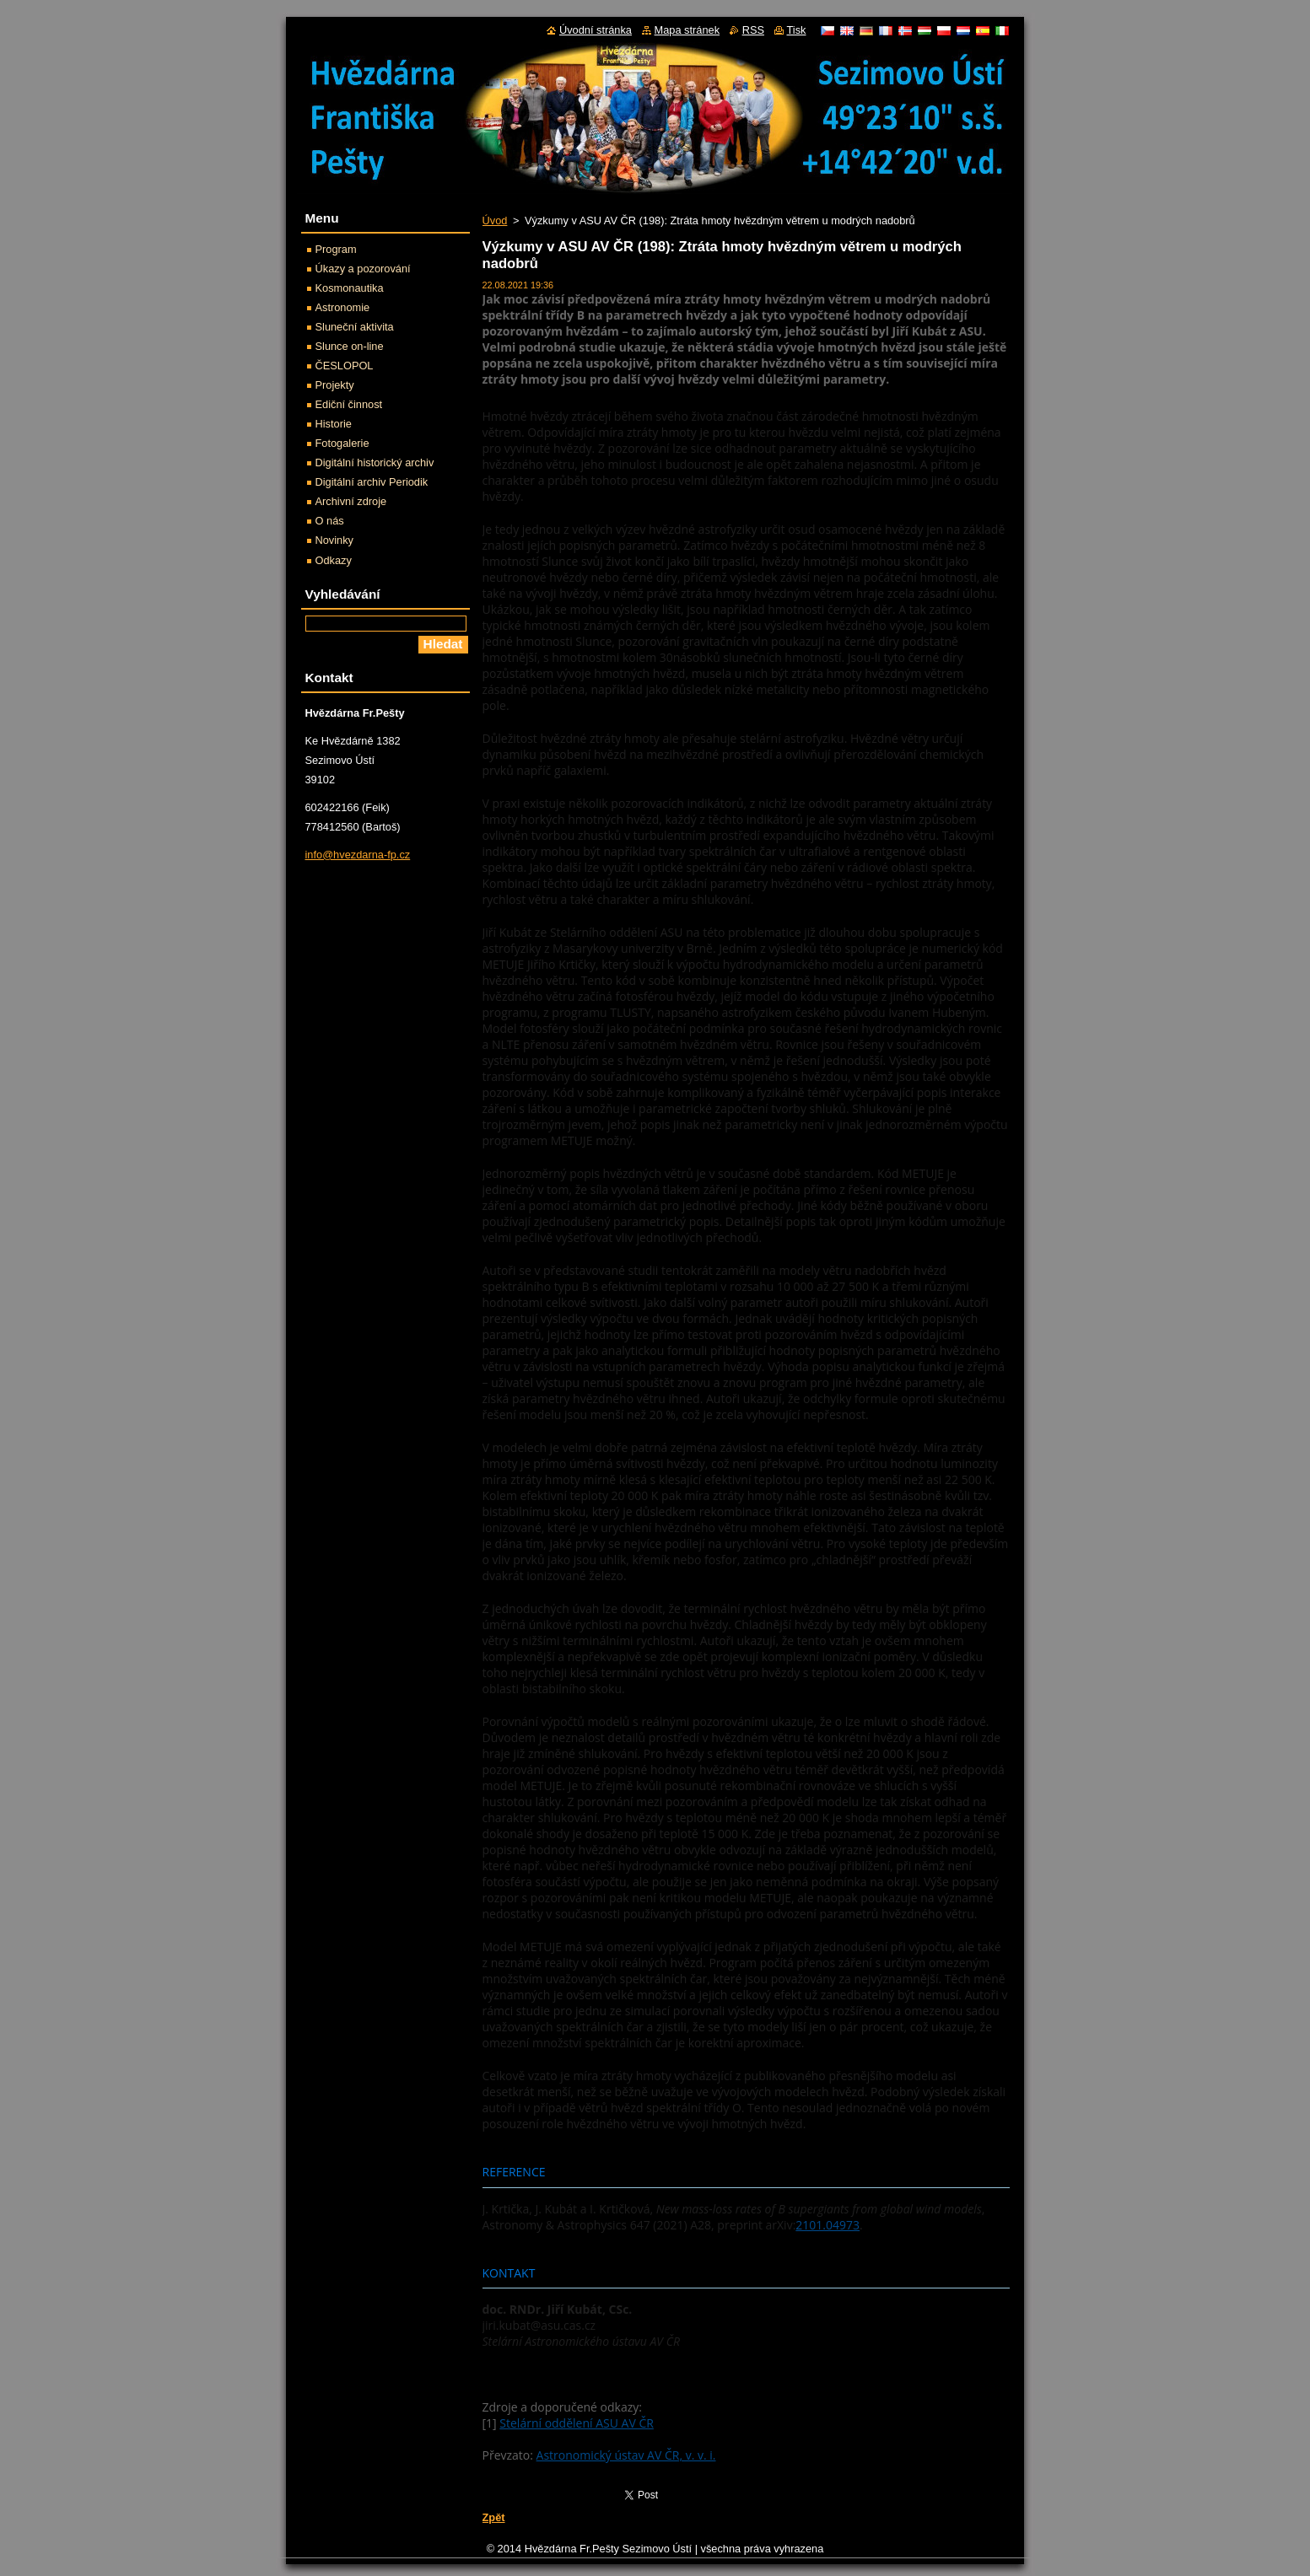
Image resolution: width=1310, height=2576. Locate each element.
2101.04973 (827, 2225)
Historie (333, 423)
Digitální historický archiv (374, 462)
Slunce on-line (349, 346)
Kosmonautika (349, 288)
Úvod (495, 220)
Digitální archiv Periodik (372, 482)
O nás (329, 520)
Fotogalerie (342, 443)
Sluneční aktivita (354, 326)
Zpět (493, 2517)
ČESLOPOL (344, 365)
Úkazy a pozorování (363, 268)
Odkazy (333, 560)
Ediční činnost (349, 404)
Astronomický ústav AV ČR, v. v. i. (626, 2455)
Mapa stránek (687, 30)
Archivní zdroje (351, 501)
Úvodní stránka (595, 30)
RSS (753, 30)
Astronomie (342, 307)
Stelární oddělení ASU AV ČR (576, 2423)
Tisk (796, 30)
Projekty (334, 385)
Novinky (334, 540)
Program (336, 249)
